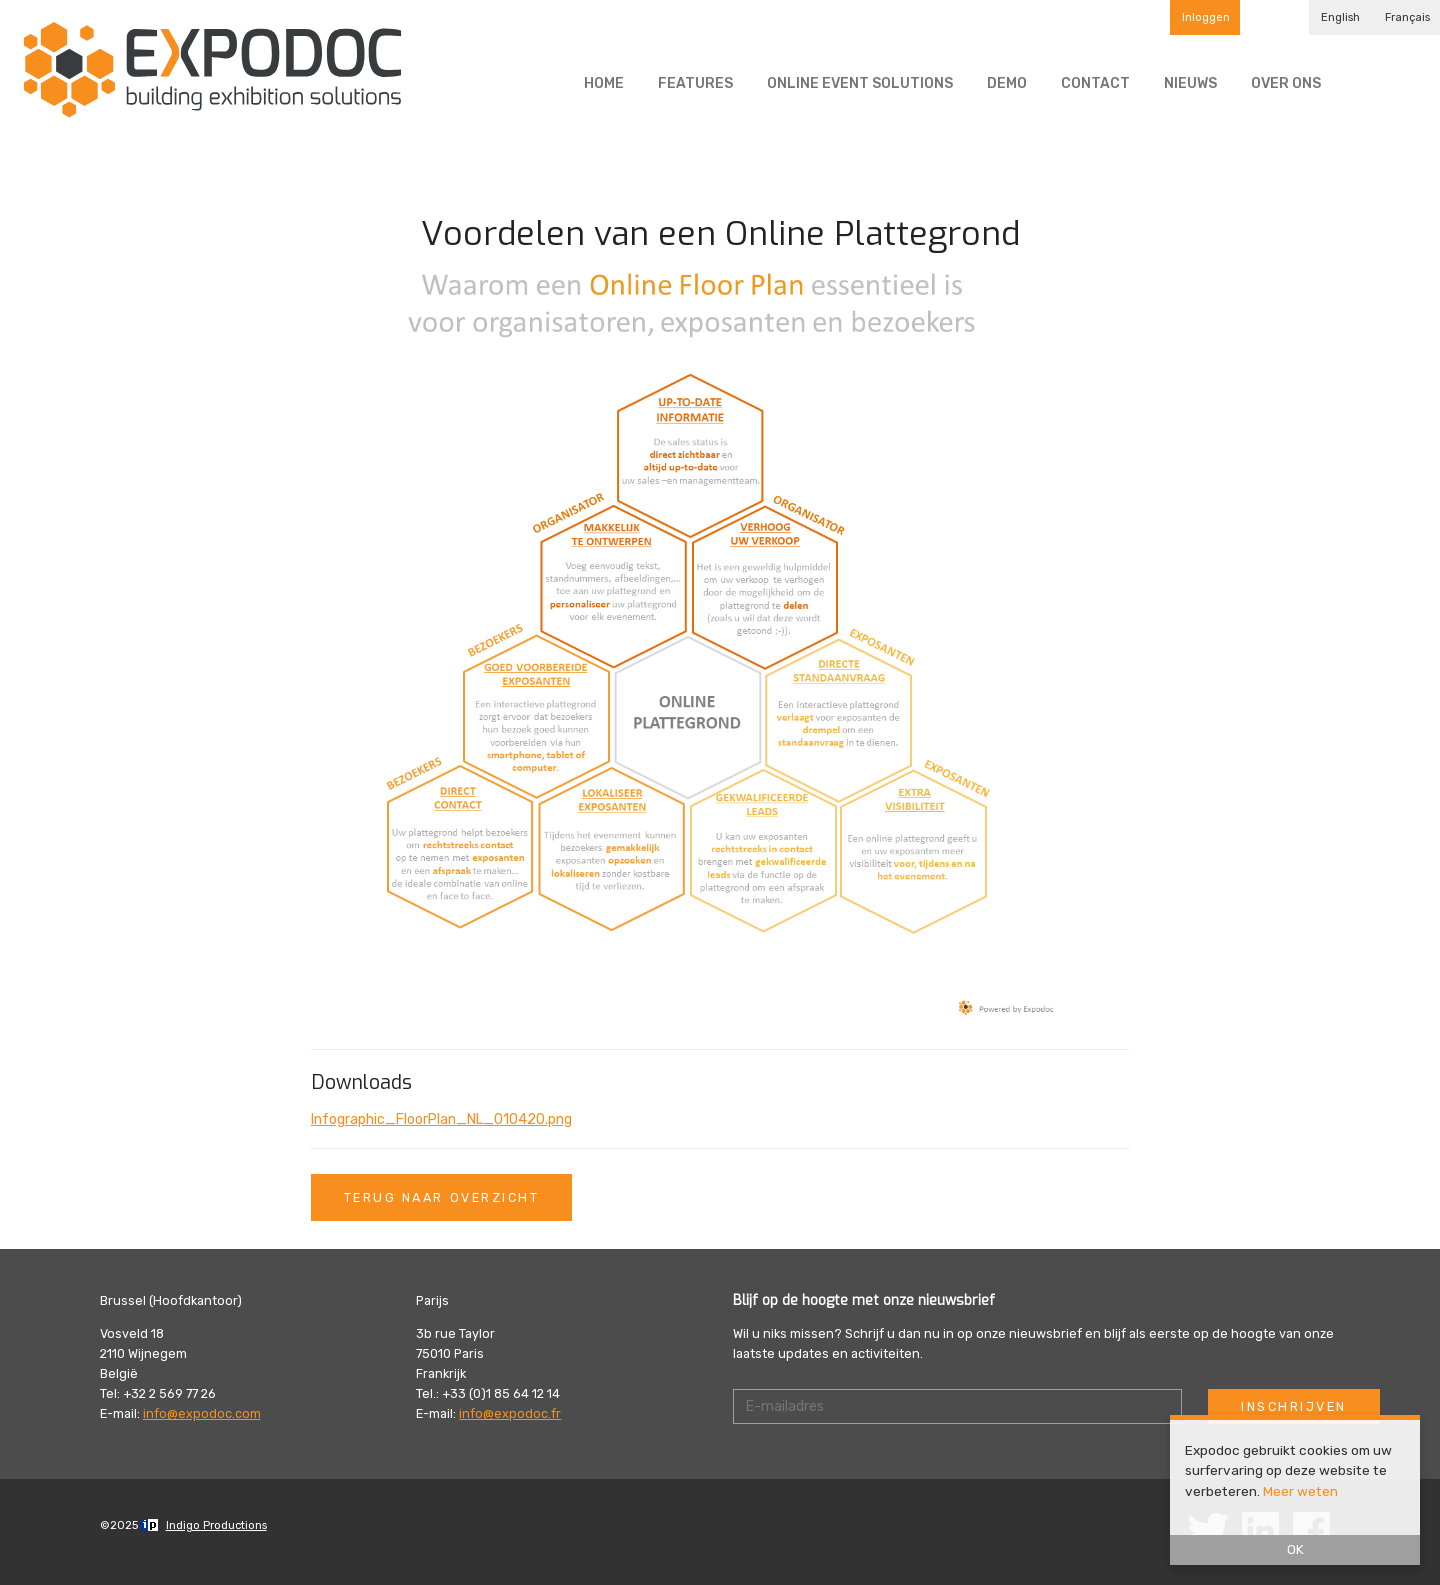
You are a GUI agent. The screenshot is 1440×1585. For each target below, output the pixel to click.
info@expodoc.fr (510, 1413)
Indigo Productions (216, 1525)
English (1340, 17)
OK (1295, 1549)
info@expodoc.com (202, 1413)
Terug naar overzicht (441, 1197)
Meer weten (1300, 1491)
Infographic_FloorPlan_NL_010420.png (441, 1119)
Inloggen (1206, 17)
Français (1407, 17)
